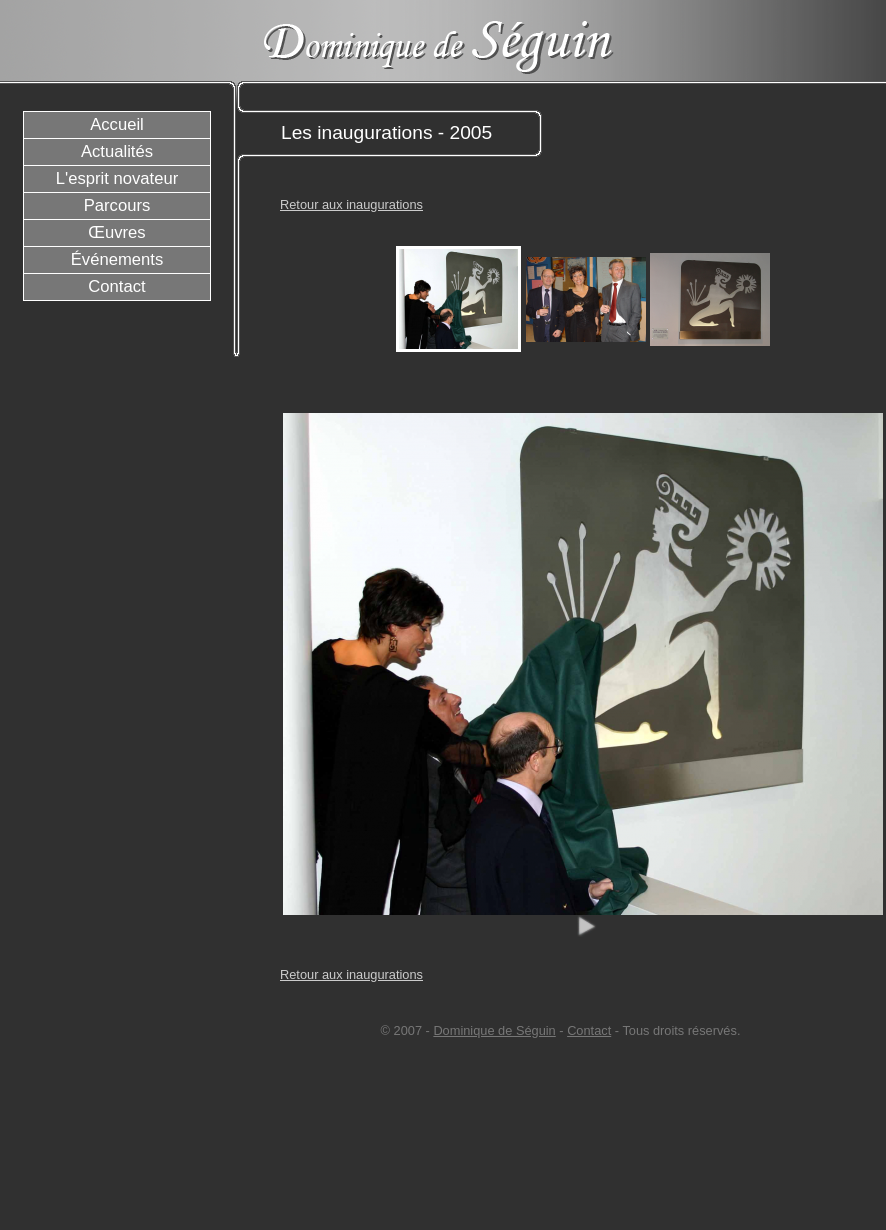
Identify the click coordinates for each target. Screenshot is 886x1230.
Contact (589, 1030)
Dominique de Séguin (494, 1030)
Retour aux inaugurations (351, 204)
